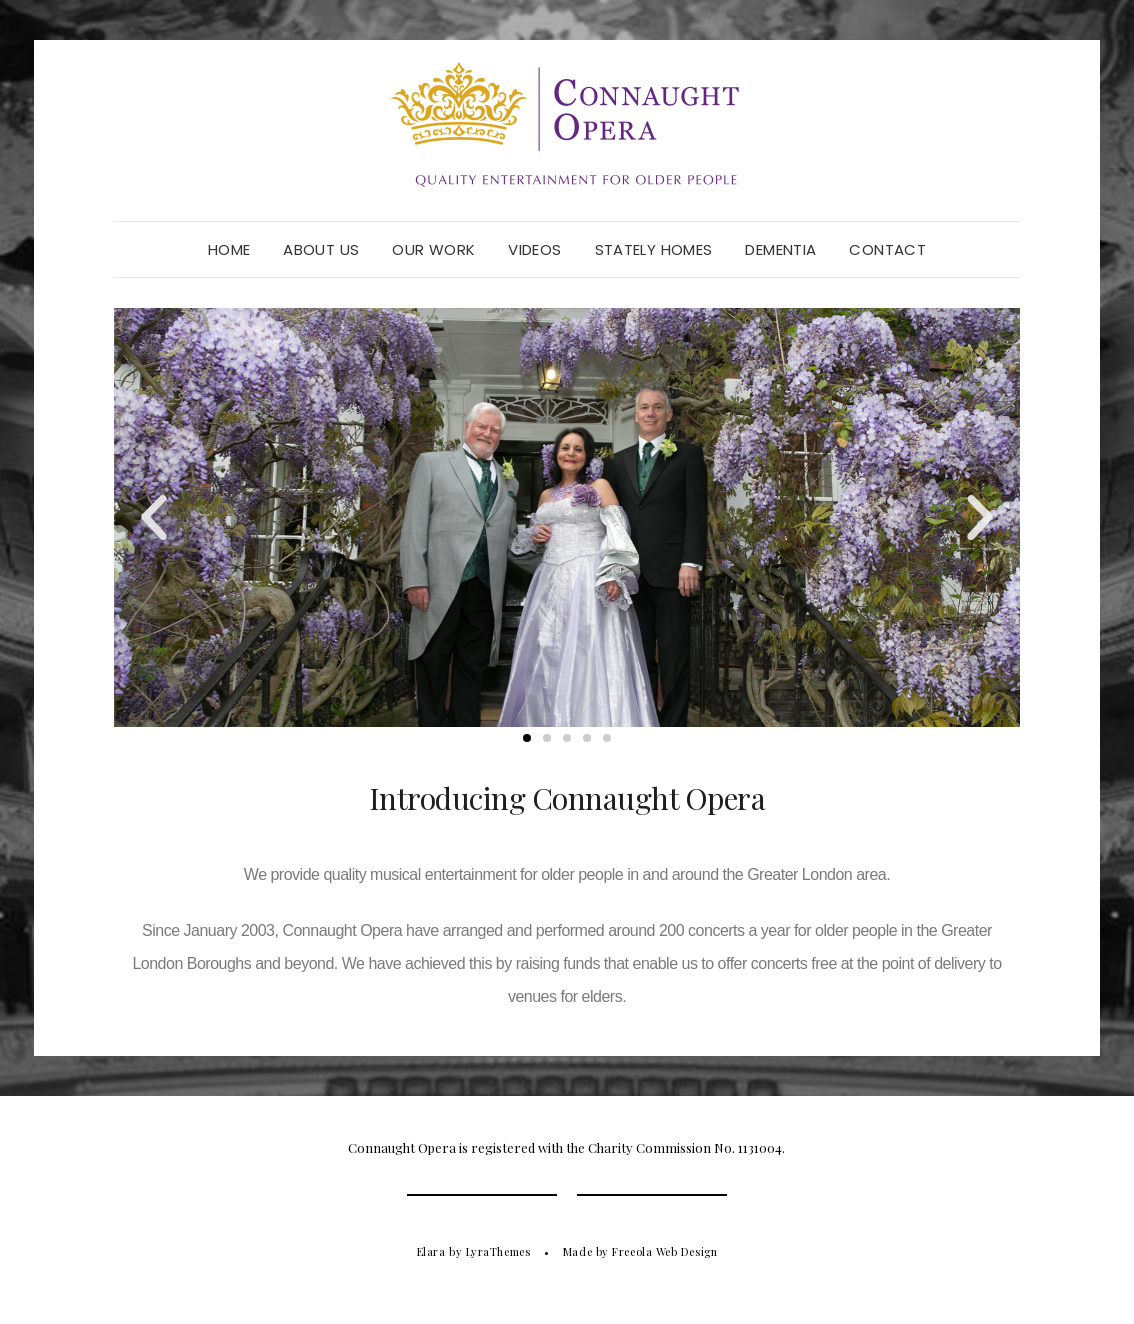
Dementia (780, 249)
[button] (154, 518)
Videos (534, 249)
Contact (887, 249)
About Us (321, 249)
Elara (431, 1251)
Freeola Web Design (664, 1251)
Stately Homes (654, 249)
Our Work (433, 249)
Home (229, 249)
